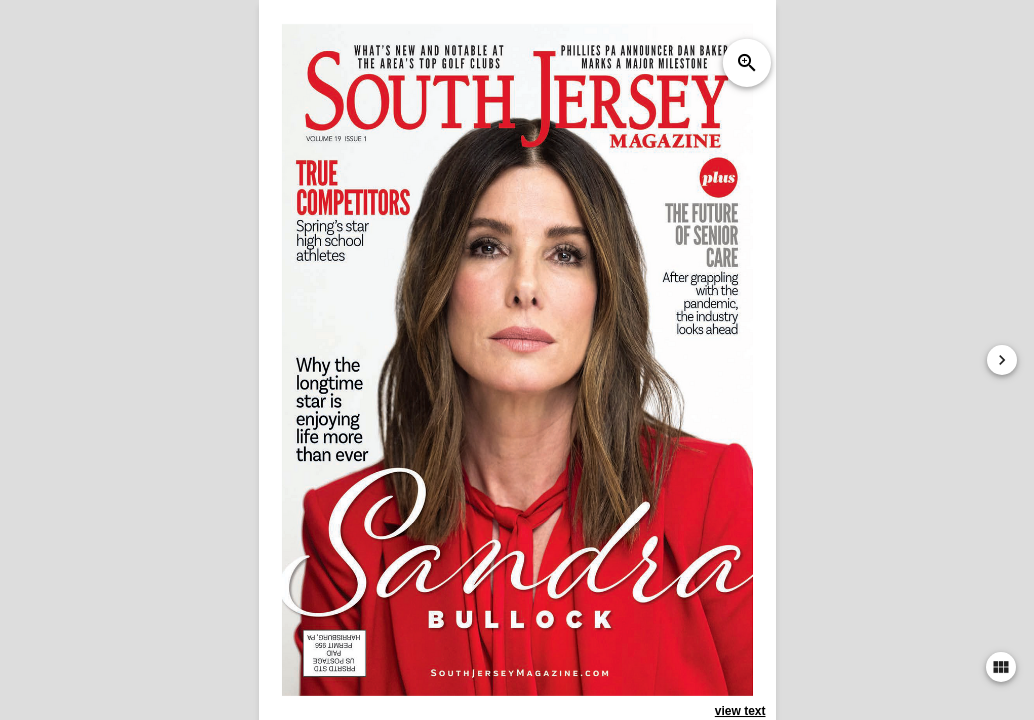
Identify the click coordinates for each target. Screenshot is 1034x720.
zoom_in (746, 63)
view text (740, 711)
